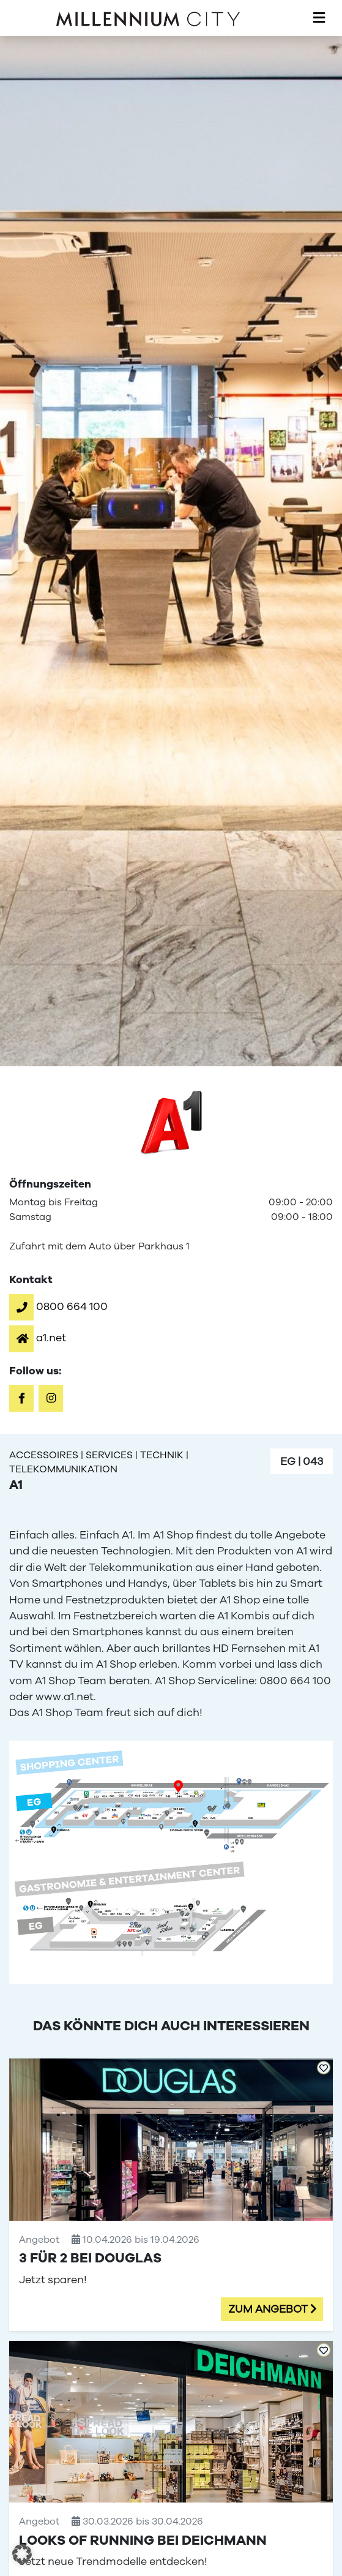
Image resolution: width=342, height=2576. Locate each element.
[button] (58, 1306)
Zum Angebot (268, 2309)
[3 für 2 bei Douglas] (171, 2194)
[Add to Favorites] (324, 2068)
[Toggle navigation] (319, 18)
